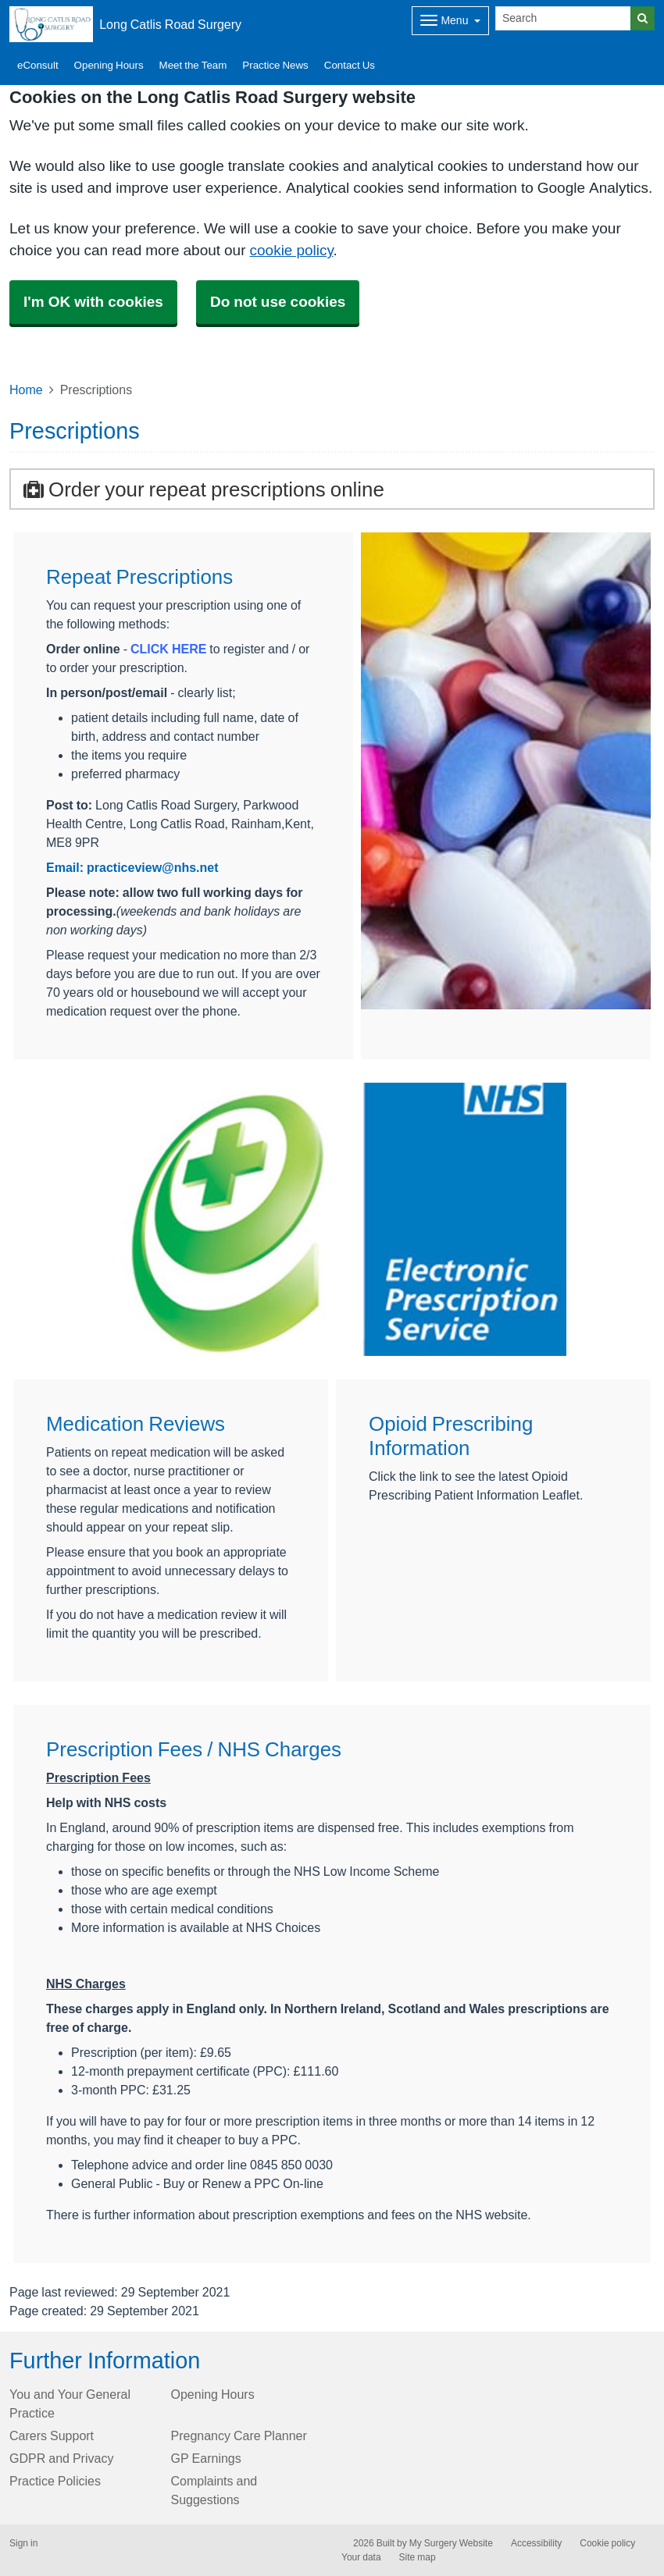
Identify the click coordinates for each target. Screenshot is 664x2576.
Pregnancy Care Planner (239, 2435)
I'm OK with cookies (93, 301)
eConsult (38, 65)
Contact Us (349, 65)
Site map (417, 2557)
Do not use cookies (277, 301)
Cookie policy (607, 2543)
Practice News (275, 65)
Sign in (23, 2543)
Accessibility (536, 2543)
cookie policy (292, 250)
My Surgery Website (451, 2543)
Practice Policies (55, 2481)
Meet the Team (193, 65)
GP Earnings (206, 2458)
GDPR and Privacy (61, 2458)
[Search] (563, 18)
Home (26, 389)
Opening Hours (109, 65)
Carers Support (51, 2435)
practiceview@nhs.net (153, 867)
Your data (361, 2557)
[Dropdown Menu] (450, 20)
